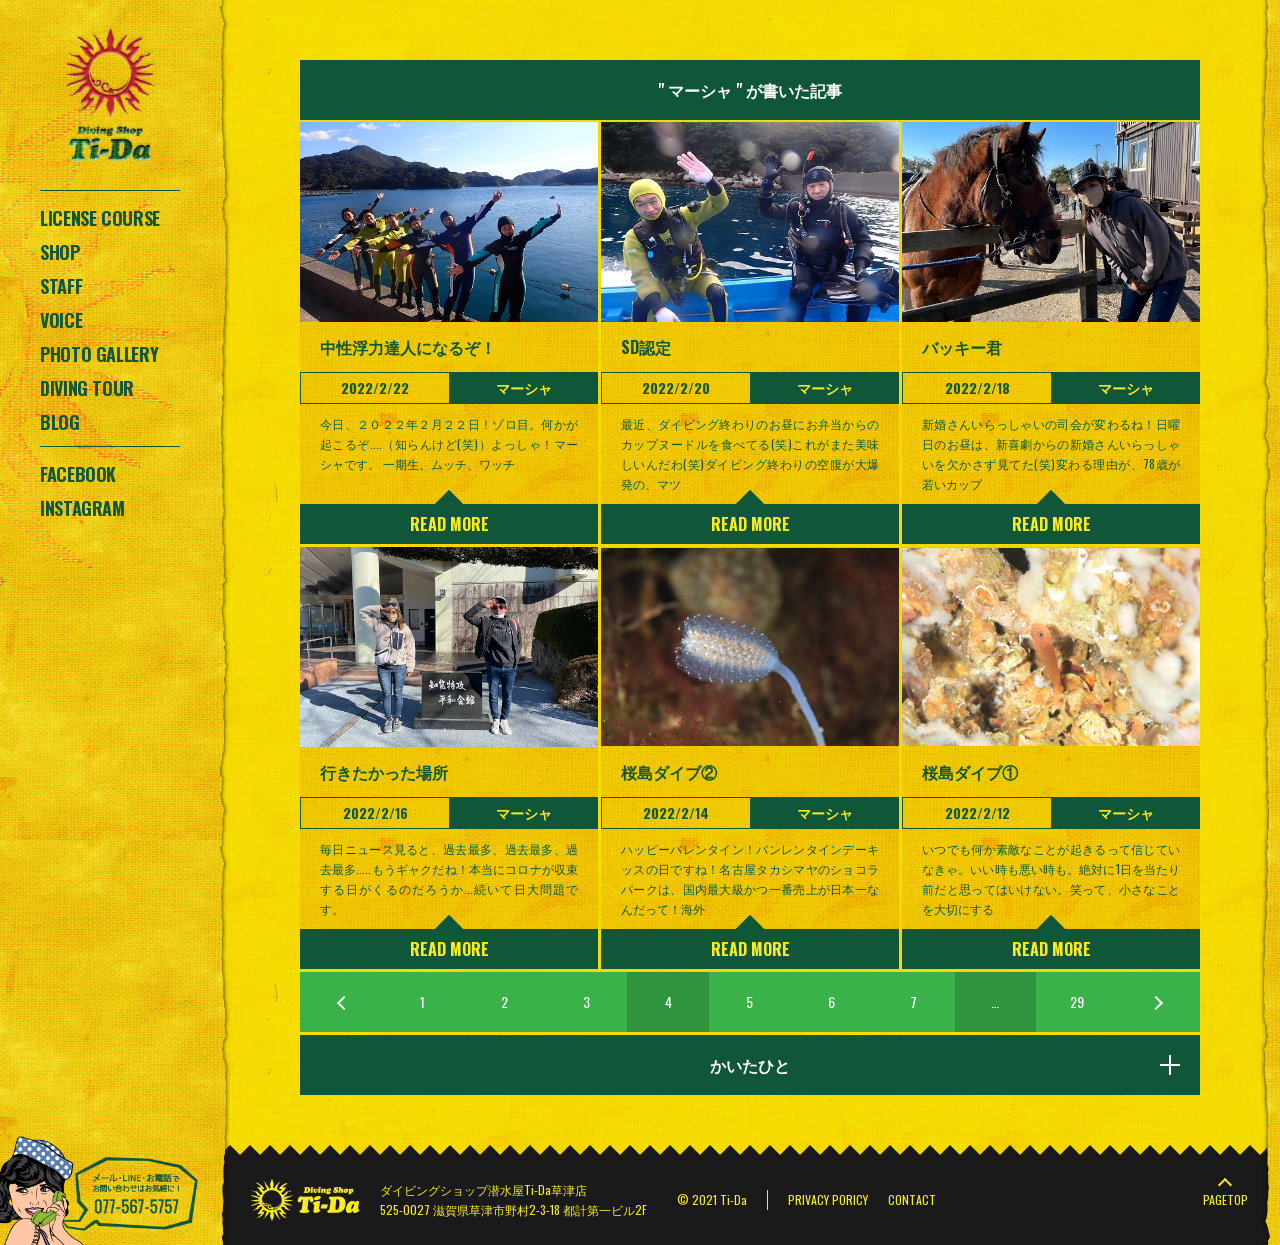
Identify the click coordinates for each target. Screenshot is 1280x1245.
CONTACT (912, 1199)
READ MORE (449, 524)
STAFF (61, 286)
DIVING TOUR (87, 388)
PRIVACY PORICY (828, 1199)
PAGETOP (1225, 1199)
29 (1077, 1001)
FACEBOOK (78, 474)
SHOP (60, 252)
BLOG (60, 422)
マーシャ (524, 387)
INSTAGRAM (82, 508)
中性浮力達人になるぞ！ (408, 347)
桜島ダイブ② (669, 772)
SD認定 (646, 347)
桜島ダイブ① (970, 772)
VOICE (61, 320)
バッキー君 (962, 347)
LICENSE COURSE (100, 218)
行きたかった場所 (384, 772)
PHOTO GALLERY (99, 354)
